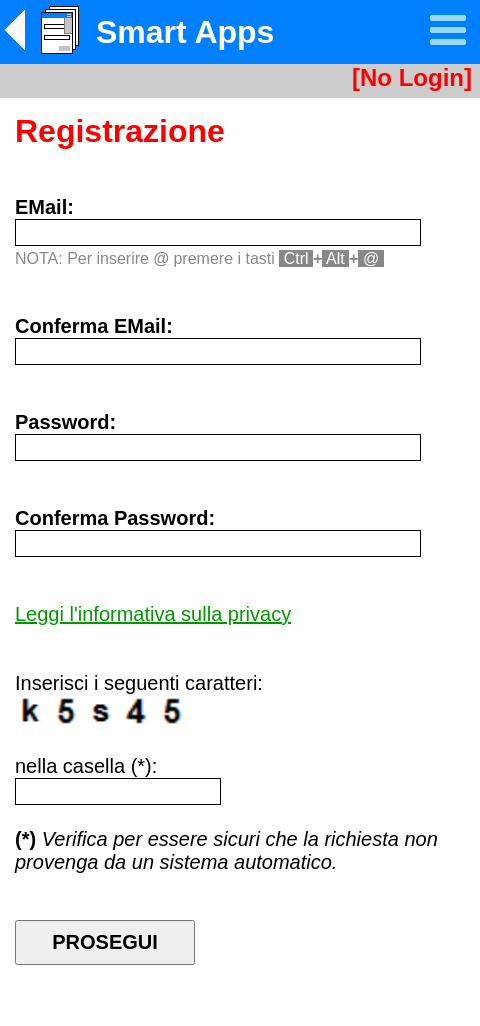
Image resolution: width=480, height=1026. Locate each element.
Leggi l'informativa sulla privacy (153, 614)
